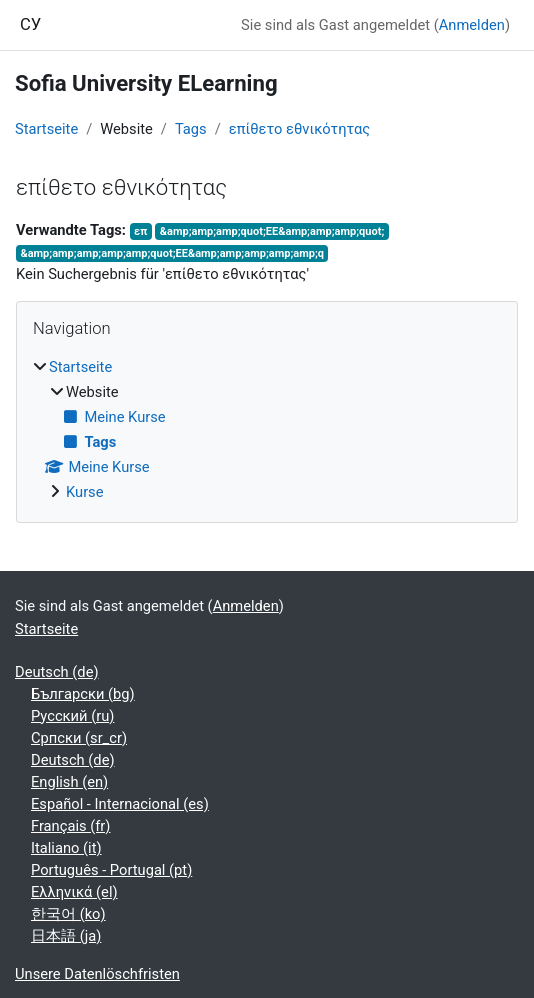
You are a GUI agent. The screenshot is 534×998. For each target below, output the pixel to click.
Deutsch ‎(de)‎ (57, 672)
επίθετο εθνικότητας (300, 129)
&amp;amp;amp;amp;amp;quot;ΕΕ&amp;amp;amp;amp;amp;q (172, 253)
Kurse (85, 492)
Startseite (46, 129)
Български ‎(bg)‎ (83, 694)
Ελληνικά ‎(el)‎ (74, 892)
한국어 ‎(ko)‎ (68, 914)
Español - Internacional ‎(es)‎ (120, 804)
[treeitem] (267, 429)
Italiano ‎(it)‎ (66, 848)
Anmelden (472, 25)
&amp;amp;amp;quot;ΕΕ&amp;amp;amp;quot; (272, 231)
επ (140, 231)
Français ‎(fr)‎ (70, 826)
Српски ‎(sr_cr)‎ (79, 738)
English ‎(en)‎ (69, 782)
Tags (191, 129)
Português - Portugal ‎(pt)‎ (111, 870)
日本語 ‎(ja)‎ (66, 936)
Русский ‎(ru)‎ (72, 716)
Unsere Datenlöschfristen (97, 974)
